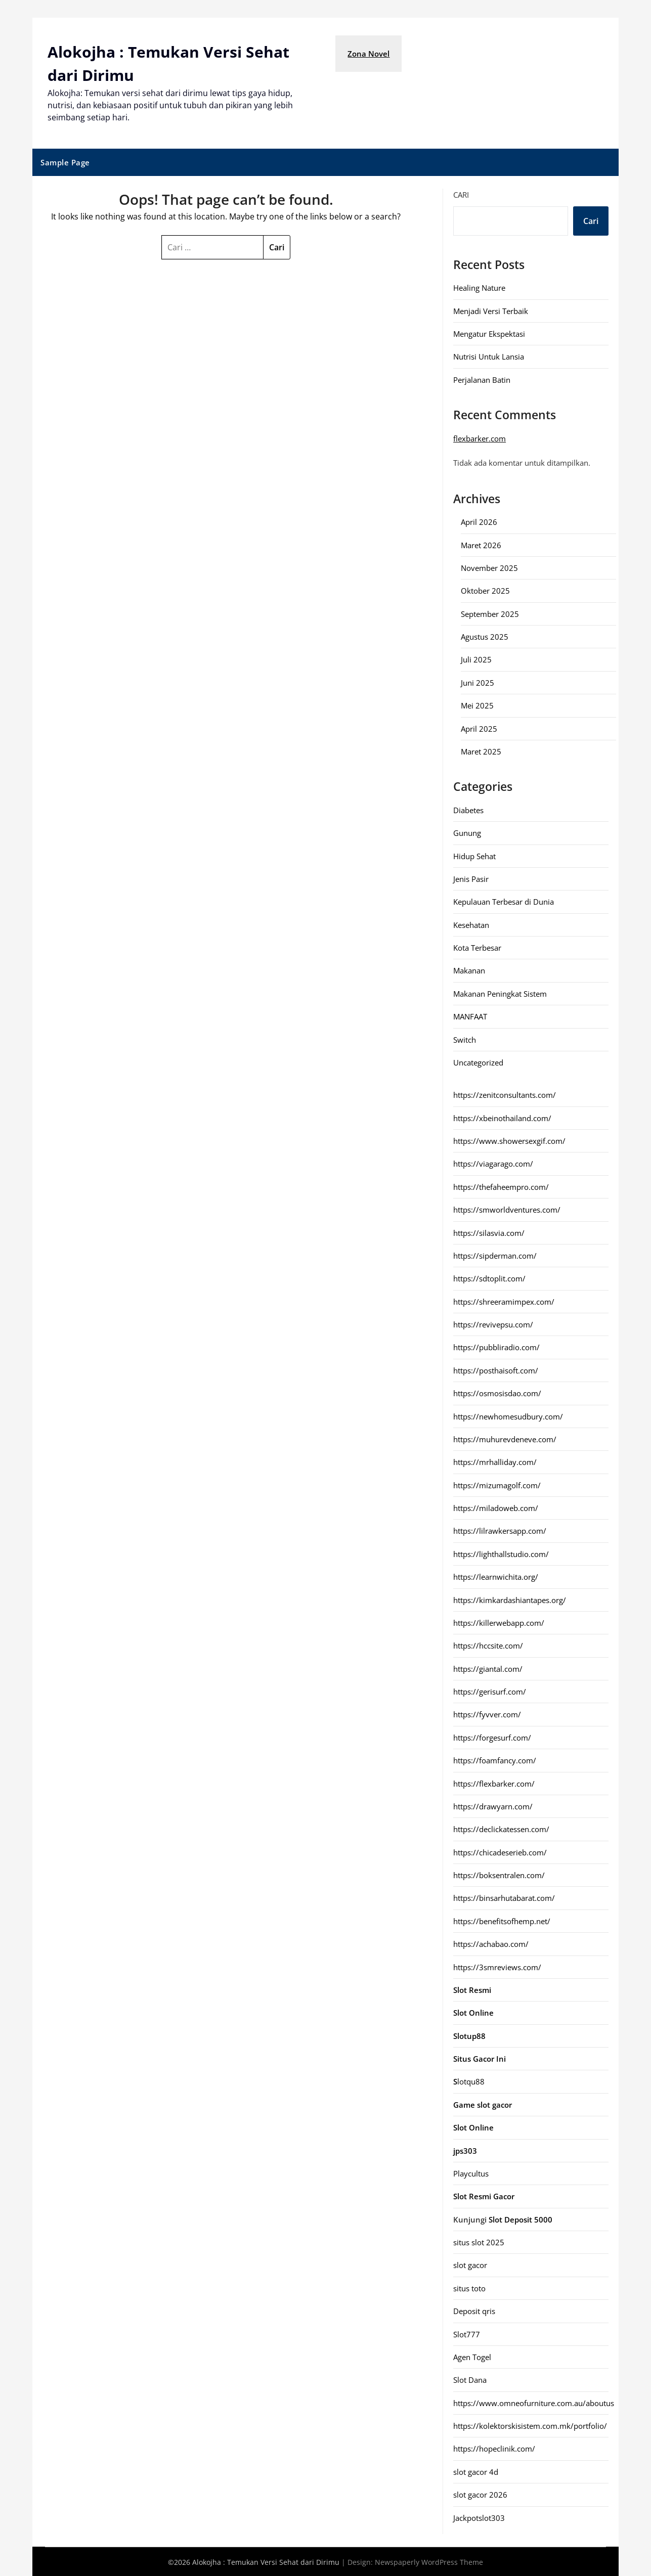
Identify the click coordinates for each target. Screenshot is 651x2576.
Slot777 (466, 2333)
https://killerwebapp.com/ (498, 1622)
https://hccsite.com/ (488, 1644)
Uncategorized (478, 1061)
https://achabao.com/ (491, 1943)
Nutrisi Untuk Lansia (488, 355)
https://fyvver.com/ (487, 1714)
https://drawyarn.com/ (493, 1805)
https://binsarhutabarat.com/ (504, 1897)
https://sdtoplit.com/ (489, 1277)
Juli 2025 (476, 658)
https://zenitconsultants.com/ (504, 1094)
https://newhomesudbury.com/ (508, 1415)
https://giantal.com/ (488, 1668)
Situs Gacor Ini (479, 2058)
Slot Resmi (472, 1989)
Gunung (467, 832)
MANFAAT (470, 1015)
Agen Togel (472, 2356)
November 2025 (489, 567)
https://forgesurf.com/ (492, 1736)
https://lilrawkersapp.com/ (499, 1530)
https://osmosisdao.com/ (497, 1392)
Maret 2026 (481, 544)
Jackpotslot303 (479, 2517)
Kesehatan (471, 924)
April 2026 (479, 521)
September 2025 (490, 613)
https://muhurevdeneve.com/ (504, 1438)
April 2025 (479, 728)
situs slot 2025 (478, 2241)
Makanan (469, 970)
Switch (464, 1039)
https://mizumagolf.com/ (497, 1484)
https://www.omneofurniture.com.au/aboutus (533, 2402)
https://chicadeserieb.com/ (500, 1851)
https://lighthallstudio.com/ (501, 1553)
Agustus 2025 (484, 636)
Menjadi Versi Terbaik (490, 310)
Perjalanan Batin (481, 379)
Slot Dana (470, 2379)
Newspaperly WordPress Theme (429, 2561)
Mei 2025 (477, 704)
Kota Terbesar (477, 947)
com (498, 437)
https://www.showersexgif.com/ (509, 1140)
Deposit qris (474, 2310)
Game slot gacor (482, 2104)
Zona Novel (368, 54)
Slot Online (473, 2126)
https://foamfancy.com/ (494, 1759)
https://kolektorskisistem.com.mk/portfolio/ (530, 2425)
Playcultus (471, 2172)
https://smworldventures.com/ (506, 1209)
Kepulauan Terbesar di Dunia (503, 901)
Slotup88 (469, 2035)
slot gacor (470, 2264)
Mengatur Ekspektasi (489, 333)
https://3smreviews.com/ (497, 1966)
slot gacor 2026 (480, 2494)
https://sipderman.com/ (495, 1255)
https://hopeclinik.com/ (494, 2448)
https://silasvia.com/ (489, 1232)
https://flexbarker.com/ (494, 1783)
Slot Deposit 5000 (520, 2218)
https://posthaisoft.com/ (495, 1369)
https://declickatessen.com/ (501, 1828)
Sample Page (65, 161)
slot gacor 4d (475, 2471)
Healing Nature (479, 287)
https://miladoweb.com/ (495, 1507)
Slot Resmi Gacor (483, 2195)
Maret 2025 (481, 750)
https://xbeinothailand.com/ (502, 1117)
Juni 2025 (477, 682)
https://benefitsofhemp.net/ (501, 1920)
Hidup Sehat (474, 855)
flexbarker (471, 437)
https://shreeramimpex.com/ (503, 1301)
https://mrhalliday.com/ (495, 1461)
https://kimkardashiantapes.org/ (509, 1599)
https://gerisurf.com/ (489, 1690)
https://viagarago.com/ (493, 1163)
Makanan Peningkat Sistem (500, 993)
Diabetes (468, 809)
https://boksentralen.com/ (499, 1874)
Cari (461, 194)
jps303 (465, 2150)
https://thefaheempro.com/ (501, 1186)
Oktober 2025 (485, 590)
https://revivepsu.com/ (493, 1323)
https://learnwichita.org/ (495, 1576)
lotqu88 (469, 2081)
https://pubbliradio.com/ (496, 1347)
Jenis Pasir (471, 878)
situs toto (469, 2287)
